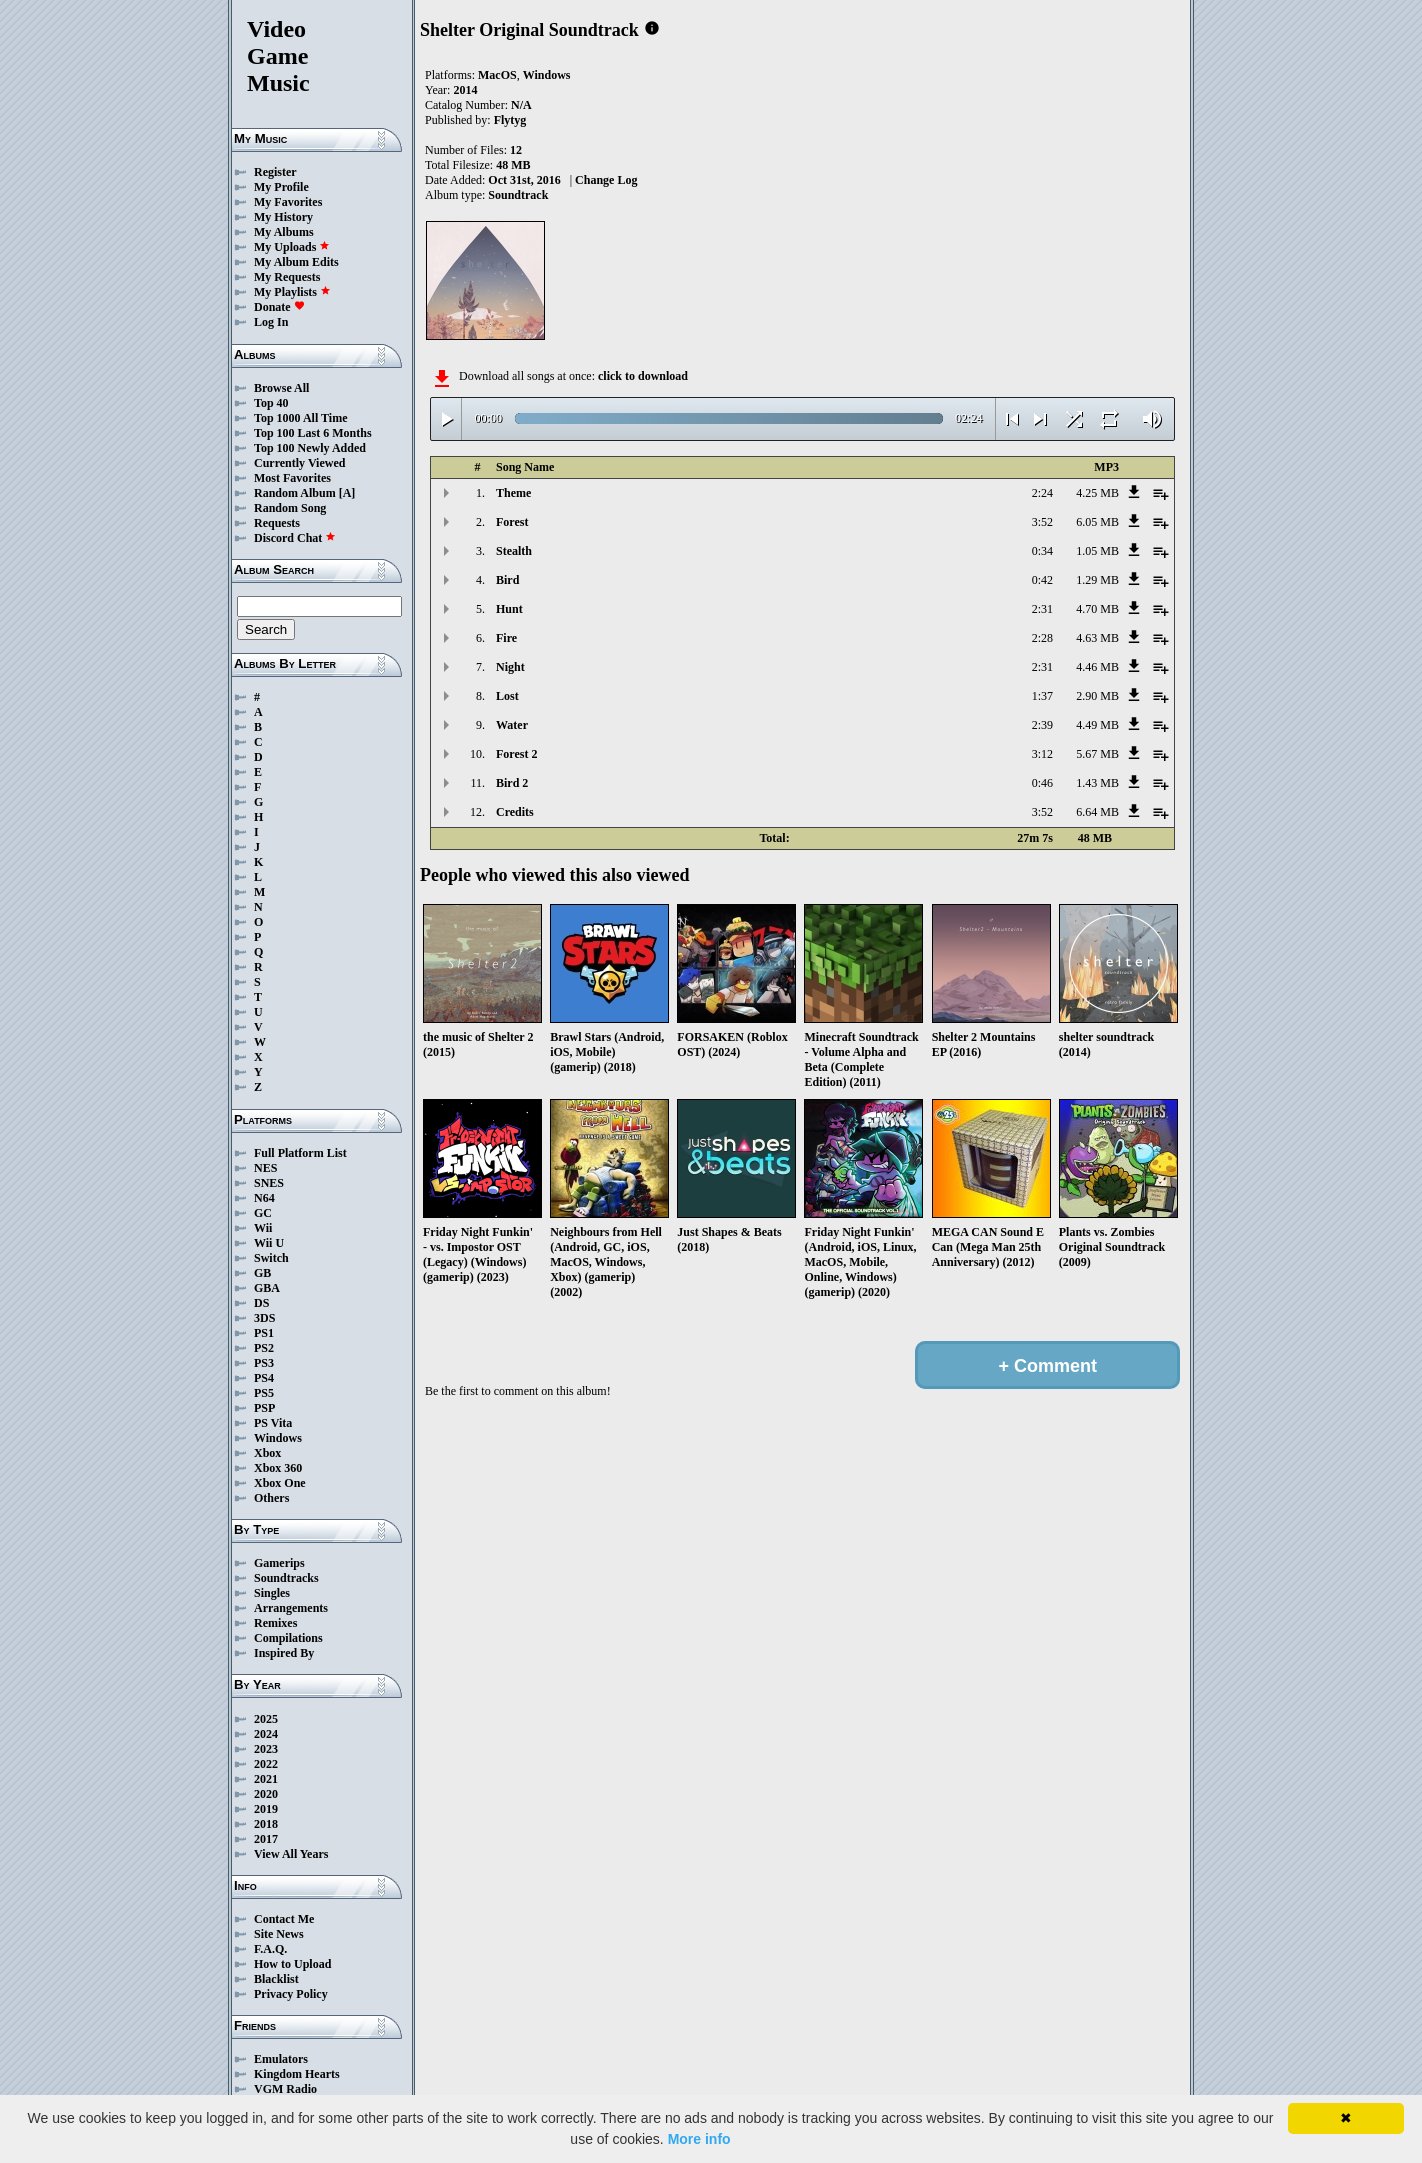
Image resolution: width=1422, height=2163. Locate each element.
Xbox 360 (278, 1468)
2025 (266, 1719)
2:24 (1042, 493)
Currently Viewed (299, 463)
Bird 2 (512, 783)
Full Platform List (300, 1153)
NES (265, 1168)
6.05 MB (1097, 522)
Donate (279, 307)
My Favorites (288, 202)
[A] (347, 493)
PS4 (264, 1378)
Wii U (269, 1243)
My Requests (287, 277)
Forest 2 (516, 754)
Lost (507, 696)
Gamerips (279, 1563)
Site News (279, 1934)
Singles (272, 1593)
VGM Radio (285, 2089)
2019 (266, 1809)
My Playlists (292, 292)
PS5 (264, 1393)
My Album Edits (296, 262)
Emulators (281, 2059)
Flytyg (510, 120)
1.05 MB (1097, 551)
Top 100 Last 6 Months (313, 433)
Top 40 (271, 403)
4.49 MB (1097, 725)
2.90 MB (1097, 696)
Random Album (295, 493)
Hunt (509, 609)
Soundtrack (518, 195)
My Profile (281, 187)
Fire (506, 638)
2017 (266, 1839)
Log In (271, 322)
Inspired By (284, 1653)
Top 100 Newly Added (310, 448)
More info (699, 2139)
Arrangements (291, 1608)
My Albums (284, 232)
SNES (269, 1183)
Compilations (288, 1638)
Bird (507, 580)
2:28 (1042, 638)
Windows (278, 1438)
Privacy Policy (291, 1994)
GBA (267, 1288)
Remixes (275, 1623)
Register (275, 172)
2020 (266, 1794)
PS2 (264, 1348)
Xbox (267, 1453)
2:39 (1042, 725)
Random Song (290, 508)
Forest (512, 522)
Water (512, 725)
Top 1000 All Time (300, 418)
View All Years (291, 1854)
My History (283, 217)
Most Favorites (292, 478)
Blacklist (276, 1979)
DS (261, 1303)
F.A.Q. (270, 1949)
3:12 (1042, 754)
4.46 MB (1097, 667)
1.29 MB (1097, 580)
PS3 (264, 1363)
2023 (266, 1749)
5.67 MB (1097, 754)
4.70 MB (1097, 609)
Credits (515, 812)
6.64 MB (1097, 812)
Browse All (281, 388)
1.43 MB (1097, 783)
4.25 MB (1097, 493)
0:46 (1042, 783)
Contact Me (284, 1919)
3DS (264, 1318)
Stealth (514, 551)
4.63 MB (1097, 638)
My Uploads (292, 247)
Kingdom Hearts (297, 2074)
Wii (263, 1228)
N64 (264, 1198)
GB (262, 1273)
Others (271, 1498)
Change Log (606, 180)
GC (263, 1213)
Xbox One (280, 1483)
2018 (266, 1824)
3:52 (1042, 522)
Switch (271, 1258)
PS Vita (273, 1423)
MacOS (497, 75)
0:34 (1042, 551)
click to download (643, 376)
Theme (513, 493)
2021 (266, 1779)
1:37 (1042, 696)
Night (510, 667)
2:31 (1042, 609)
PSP (264, 1408)
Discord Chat (295, 538)
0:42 (1042, 580)
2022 (266, 1764)
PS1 (264, 1333)
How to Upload (292, 1964)
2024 (266, 1734)
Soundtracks (286, 1578)
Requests (277, 523)
